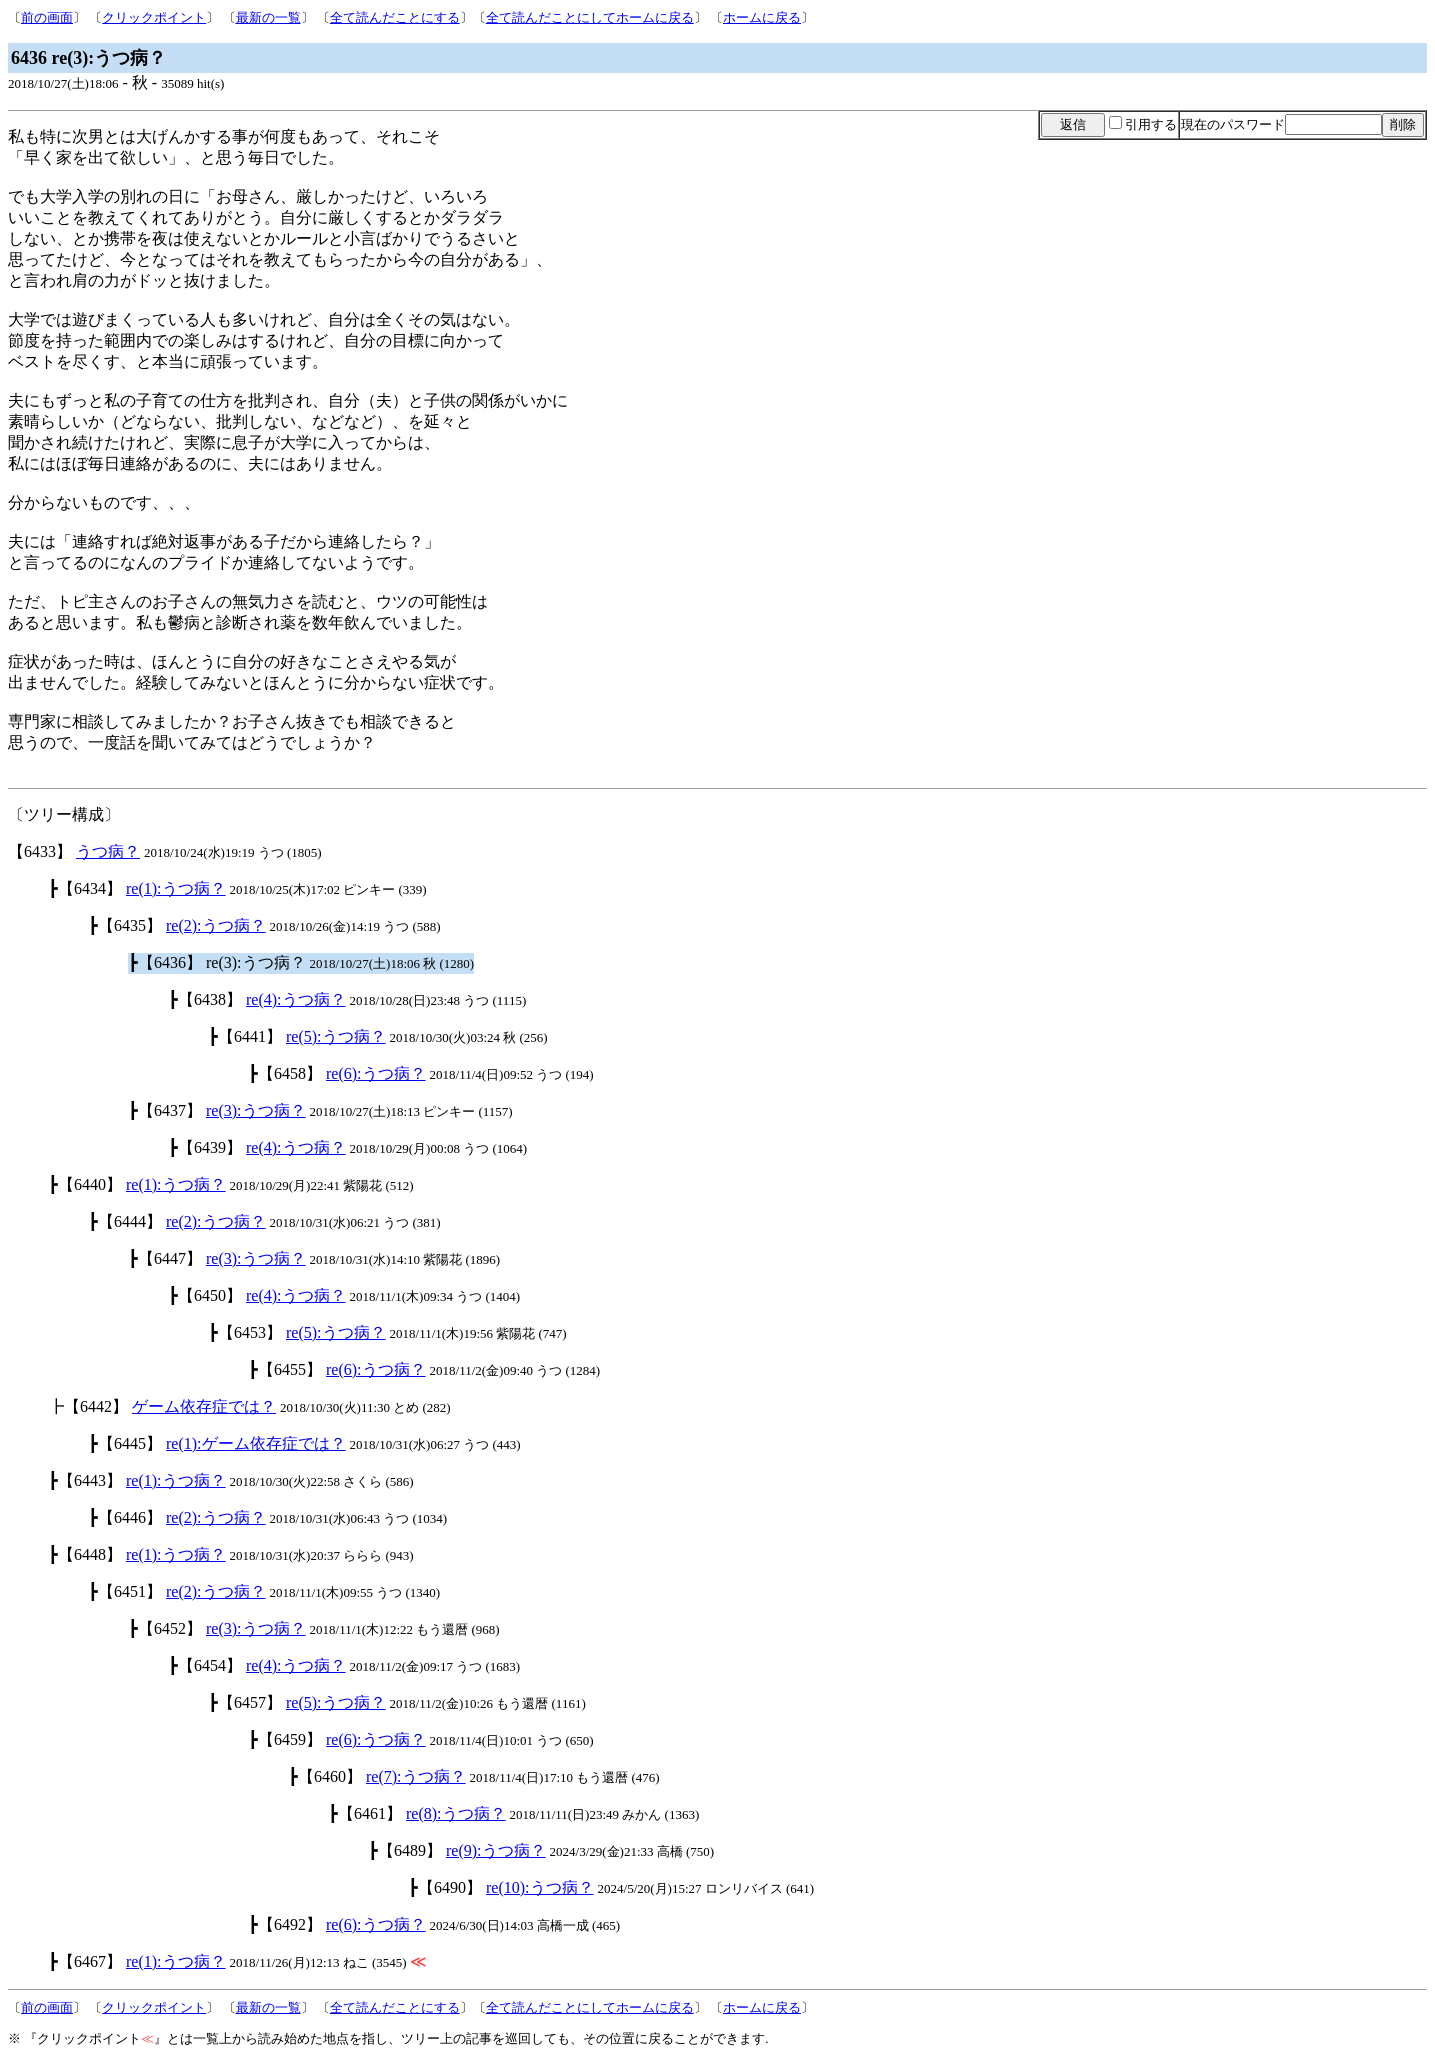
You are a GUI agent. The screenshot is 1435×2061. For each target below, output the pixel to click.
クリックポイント (154, 17)
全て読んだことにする (395, 17)
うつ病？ (108, 851)
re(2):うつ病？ (216, 925)
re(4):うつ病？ (296, 999)
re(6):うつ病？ (376, 1073)
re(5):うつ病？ (336, 1036)
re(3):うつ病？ (256, 1110)
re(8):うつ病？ (456, 1813)
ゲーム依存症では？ (204, 1406)
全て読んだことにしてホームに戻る (590, 17)
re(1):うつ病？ (176, 888)
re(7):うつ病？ (416, 1776)
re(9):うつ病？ (496, 1850)
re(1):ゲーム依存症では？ (256, 1443)
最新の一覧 (268, 17)
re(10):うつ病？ (540, 1887)
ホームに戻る (762, 17)
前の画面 (47, 17)
